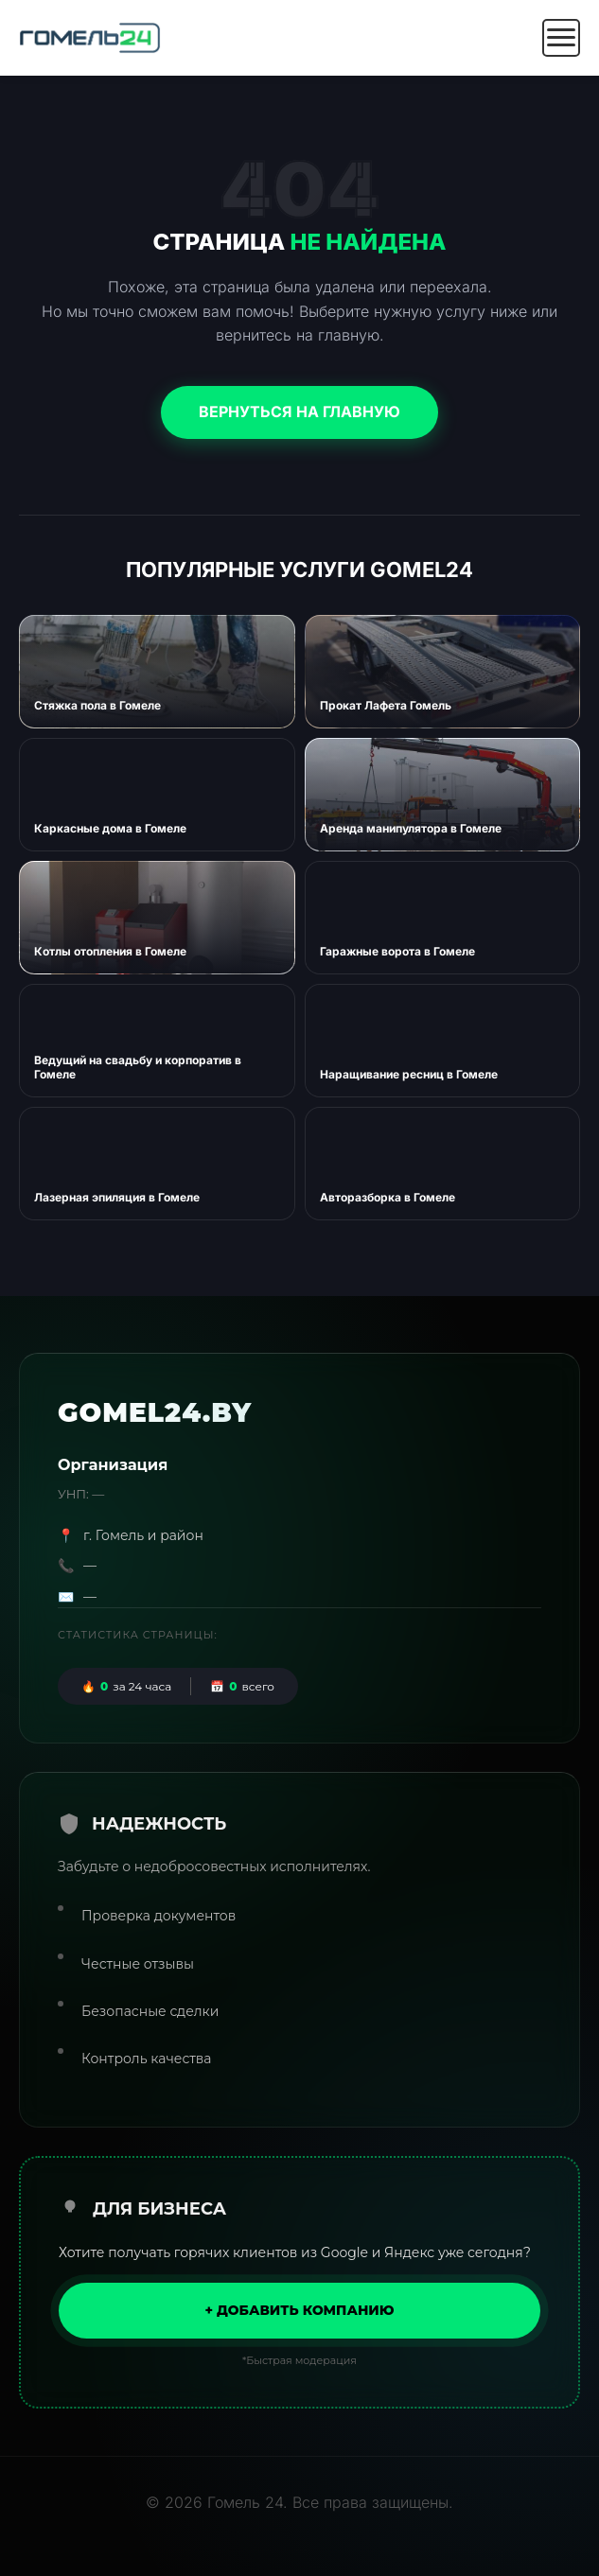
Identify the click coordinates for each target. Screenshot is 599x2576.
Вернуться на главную (299, 411)
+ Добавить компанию (299, 2310)
